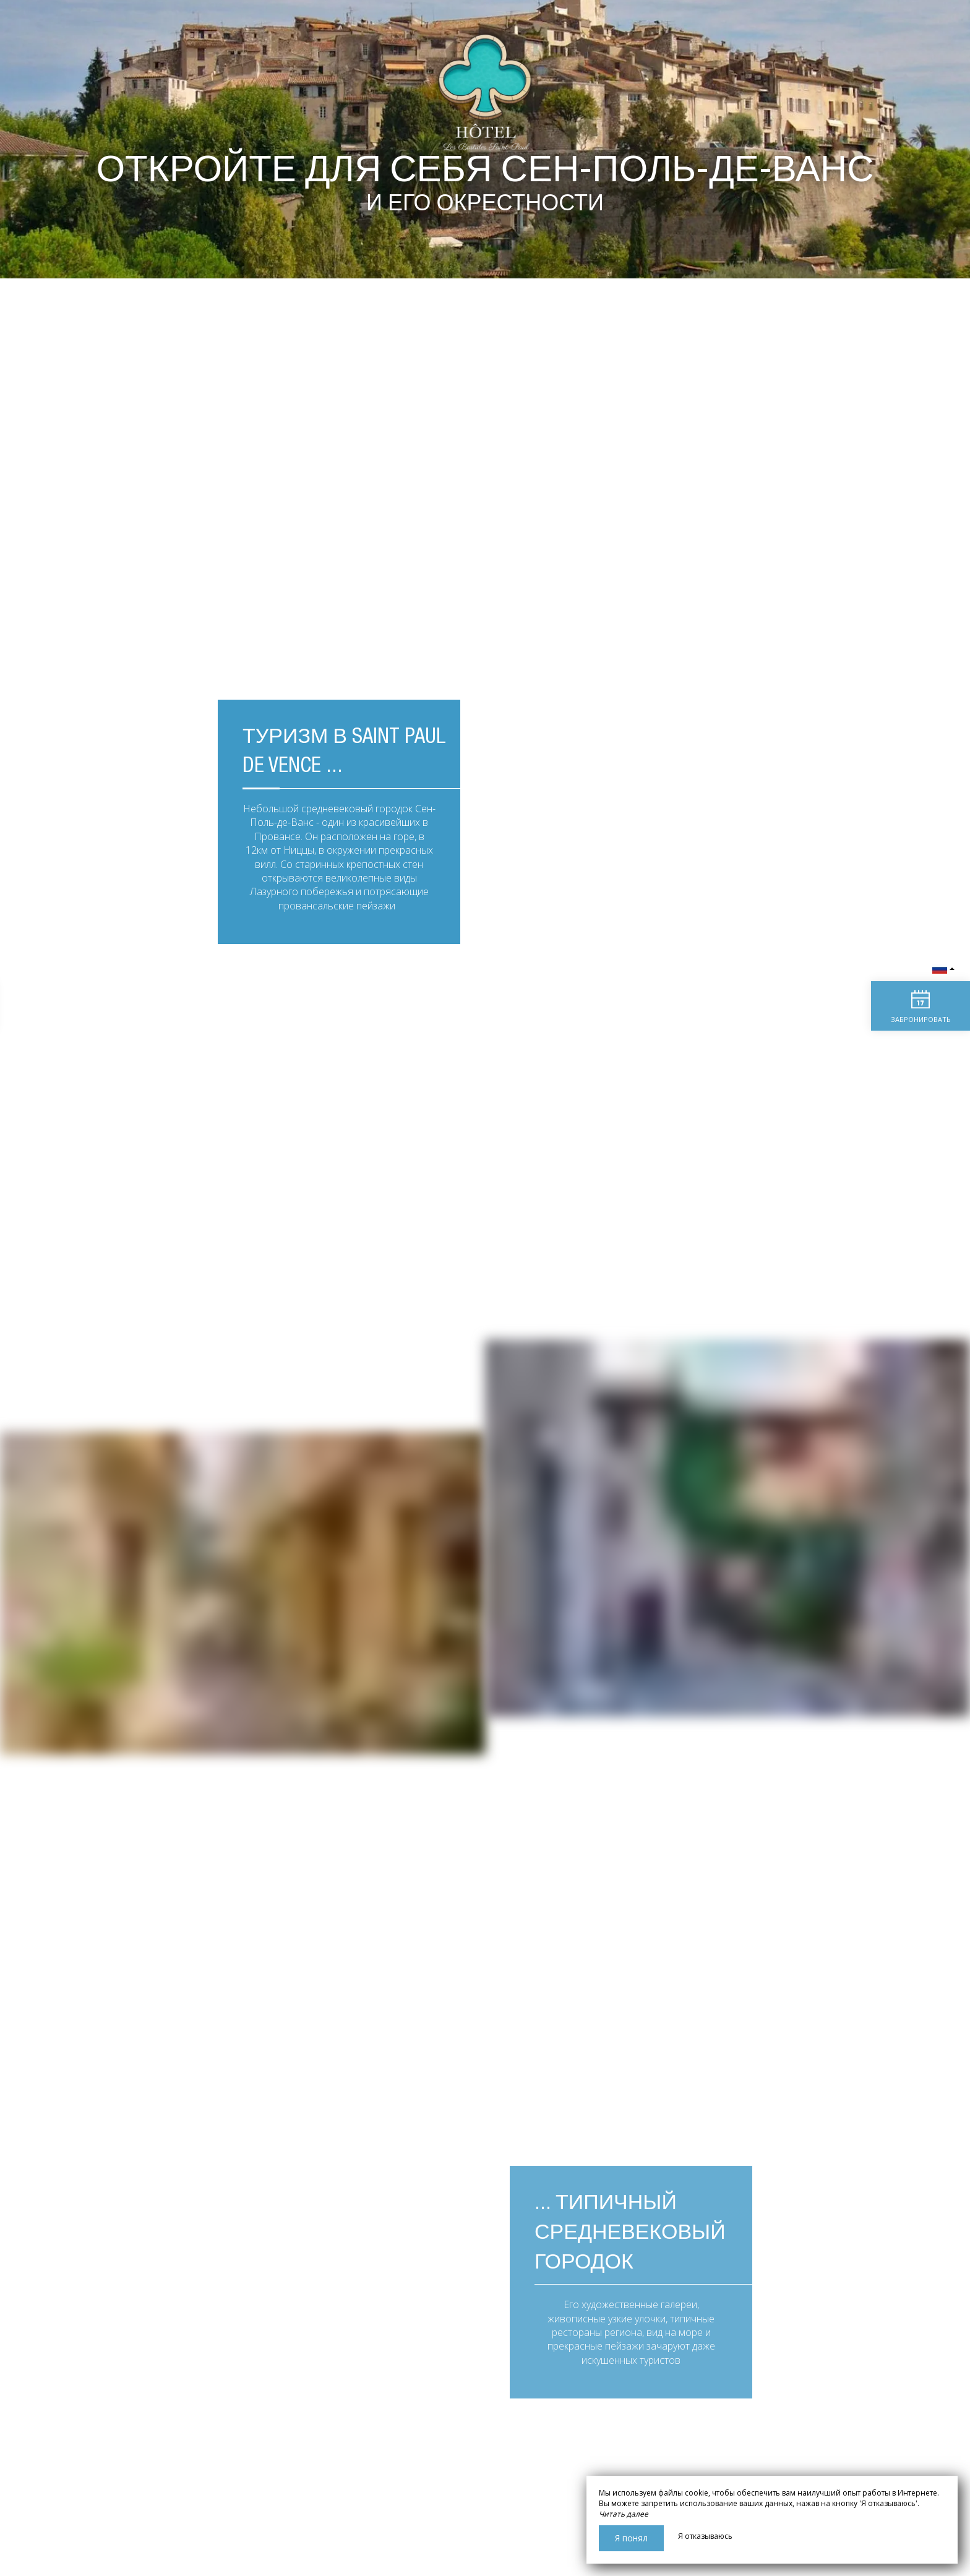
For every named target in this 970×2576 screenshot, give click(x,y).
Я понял (631, 2538)
